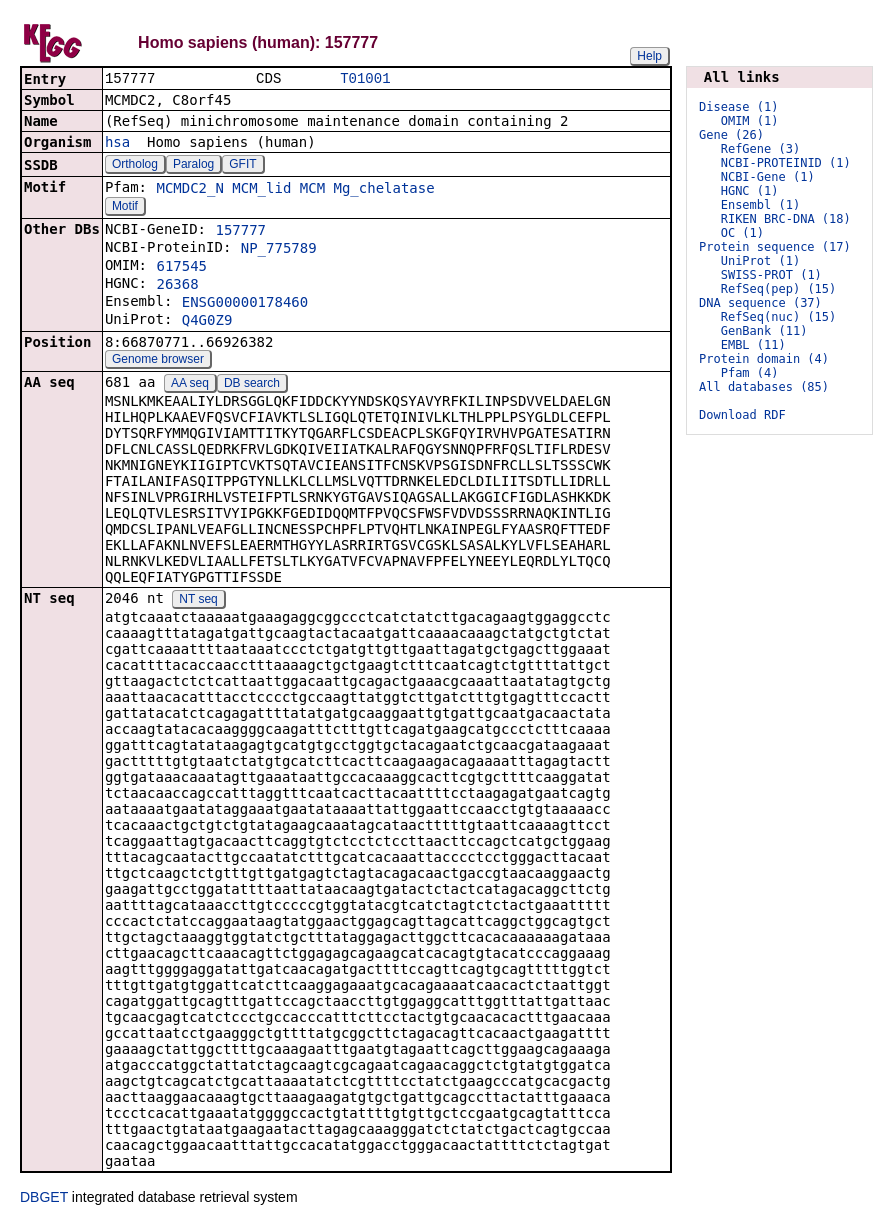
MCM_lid (261, 190)
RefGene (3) (760, 149)
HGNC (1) (750, 191)
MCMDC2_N (189, 190)
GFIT (242, 166)
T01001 (365, 79)
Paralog (193, 166)
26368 (177, 286)
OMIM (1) (750, 121)
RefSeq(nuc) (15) (779, 317)
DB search (252, 385)
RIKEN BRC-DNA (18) (786, 219)
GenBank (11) (764, 331)
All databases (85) (764, 387)
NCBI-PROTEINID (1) (786, 163)
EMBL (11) (753, 345)
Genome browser (158, 361)
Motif (125, 208)
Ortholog (135, 166)
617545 (181, 268)
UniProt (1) (760, 261)
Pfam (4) (750, 373)
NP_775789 (279, 250)
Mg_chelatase (384, 190)
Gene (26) (731, 135)
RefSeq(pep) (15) (779, 289)
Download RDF (742, 415)
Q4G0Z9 (207, 322)
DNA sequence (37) (760, 303)
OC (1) (742, 233)
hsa (117, 144)
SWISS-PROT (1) (771, 275)
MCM (312, 190)
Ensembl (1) (760, 205)
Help (649, 56)
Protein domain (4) (764, 359)
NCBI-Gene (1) (768, 177)
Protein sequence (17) (775, 247)
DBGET (44, 1199)
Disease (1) (738, 107)
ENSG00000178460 (245, 304)
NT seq (198, 601)
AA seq (190, 385)
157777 (240, 232)
